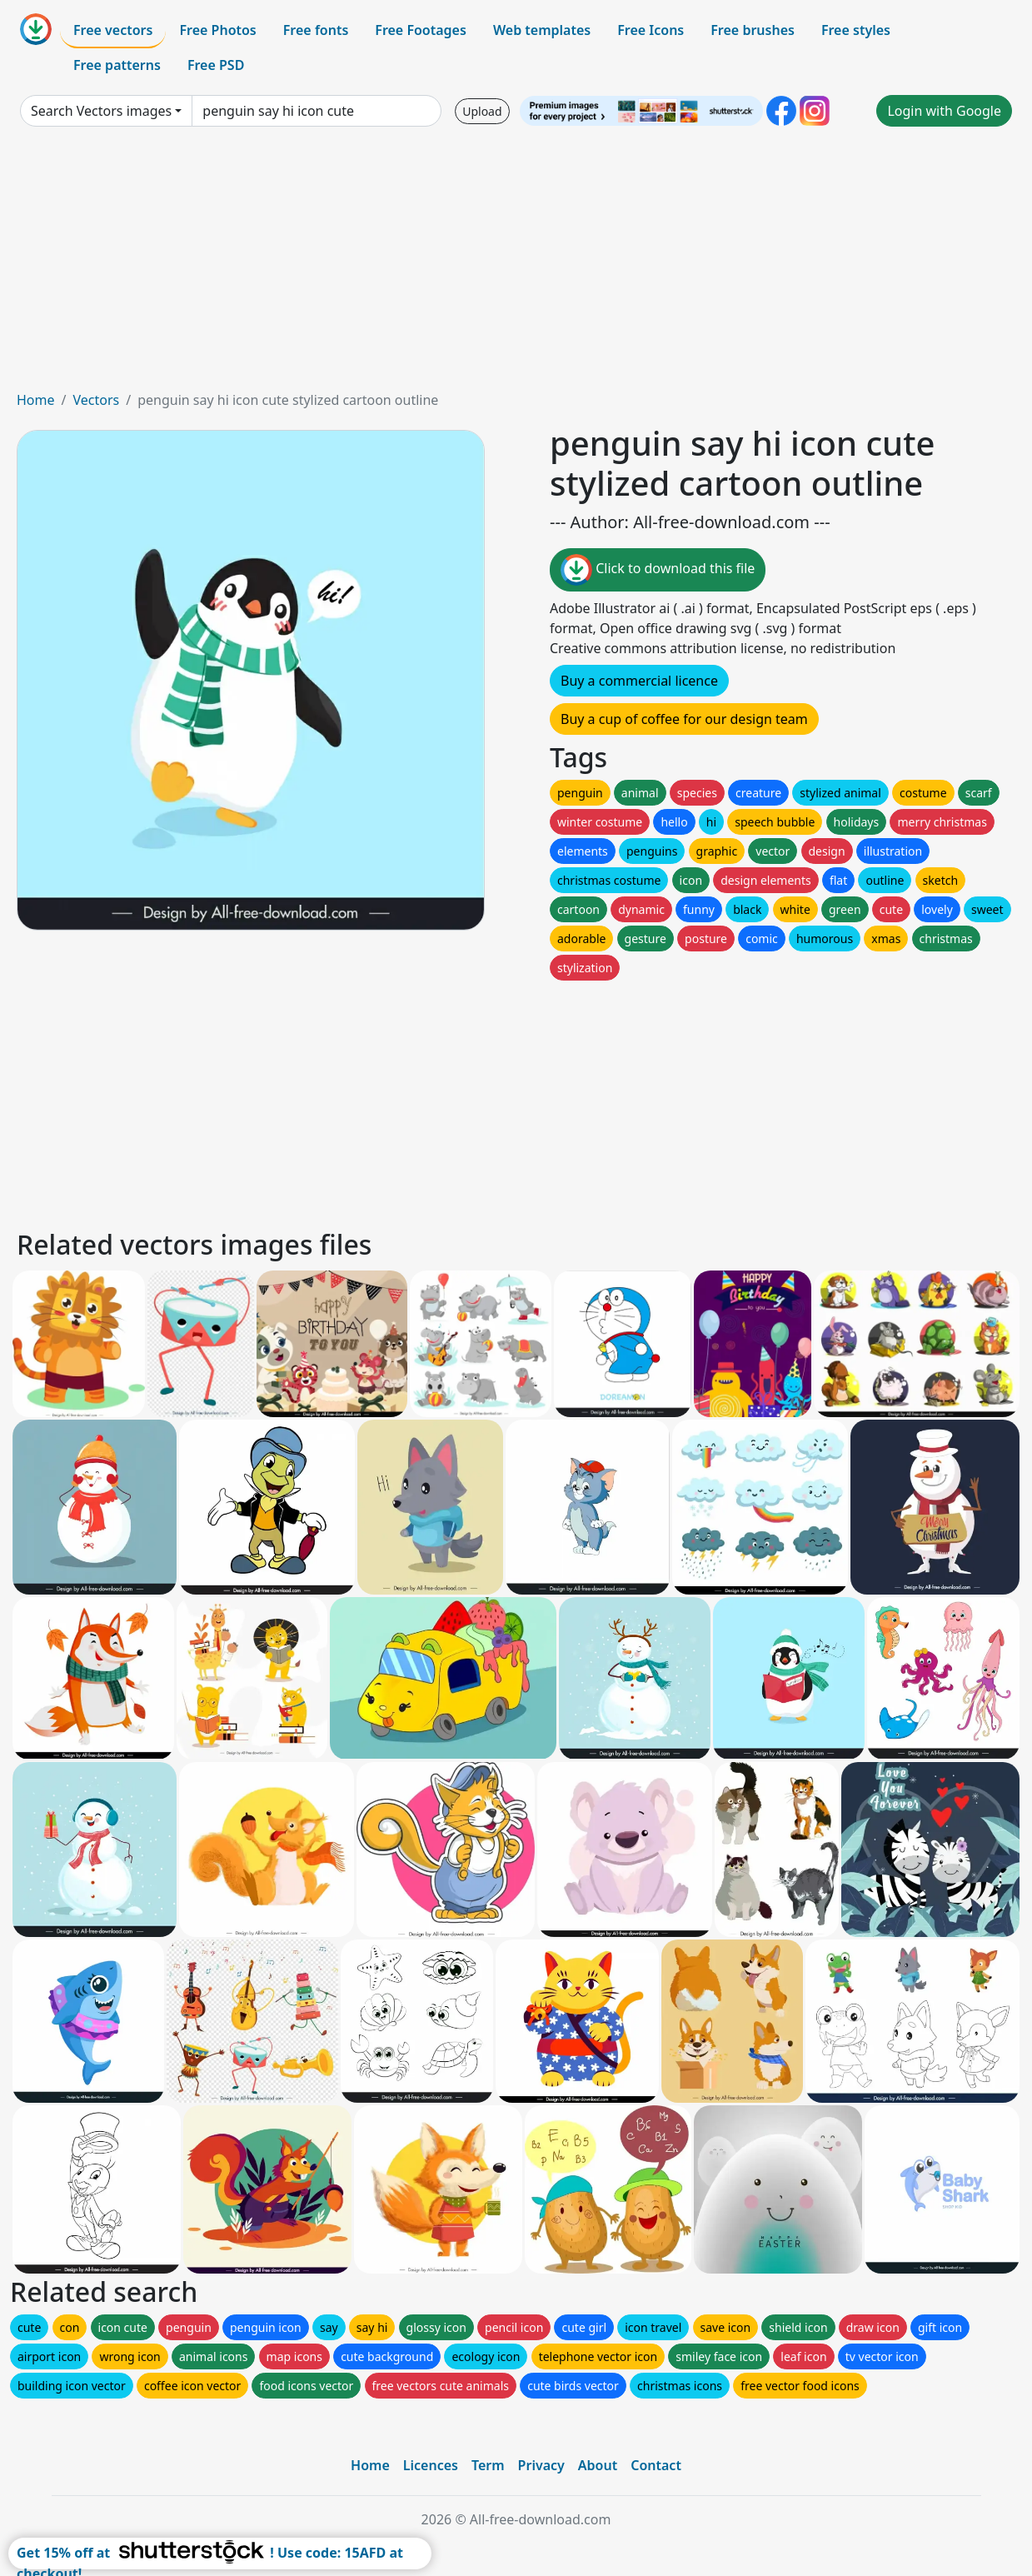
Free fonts (316, 30)
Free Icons (650, 30)
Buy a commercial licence (639, 680)
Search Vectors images (101, 111)
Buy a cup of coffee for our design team (684, 719)
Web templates (542, 30)
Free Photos (217, 30)
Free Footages (420, 30)
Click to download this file (658, 570)
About (597, 2465)
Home (36, 400)
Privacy (541, 2465)
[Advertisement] (516, 265)
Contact (656, 2465)
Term (488, 2465)
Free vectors (112, 30)
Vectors (95, 400)
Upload (481, 111)
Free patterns (117, 65)
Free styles (855, 30)
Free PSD (215, 65)
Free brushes (752, 30)
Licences (430, 2465)
